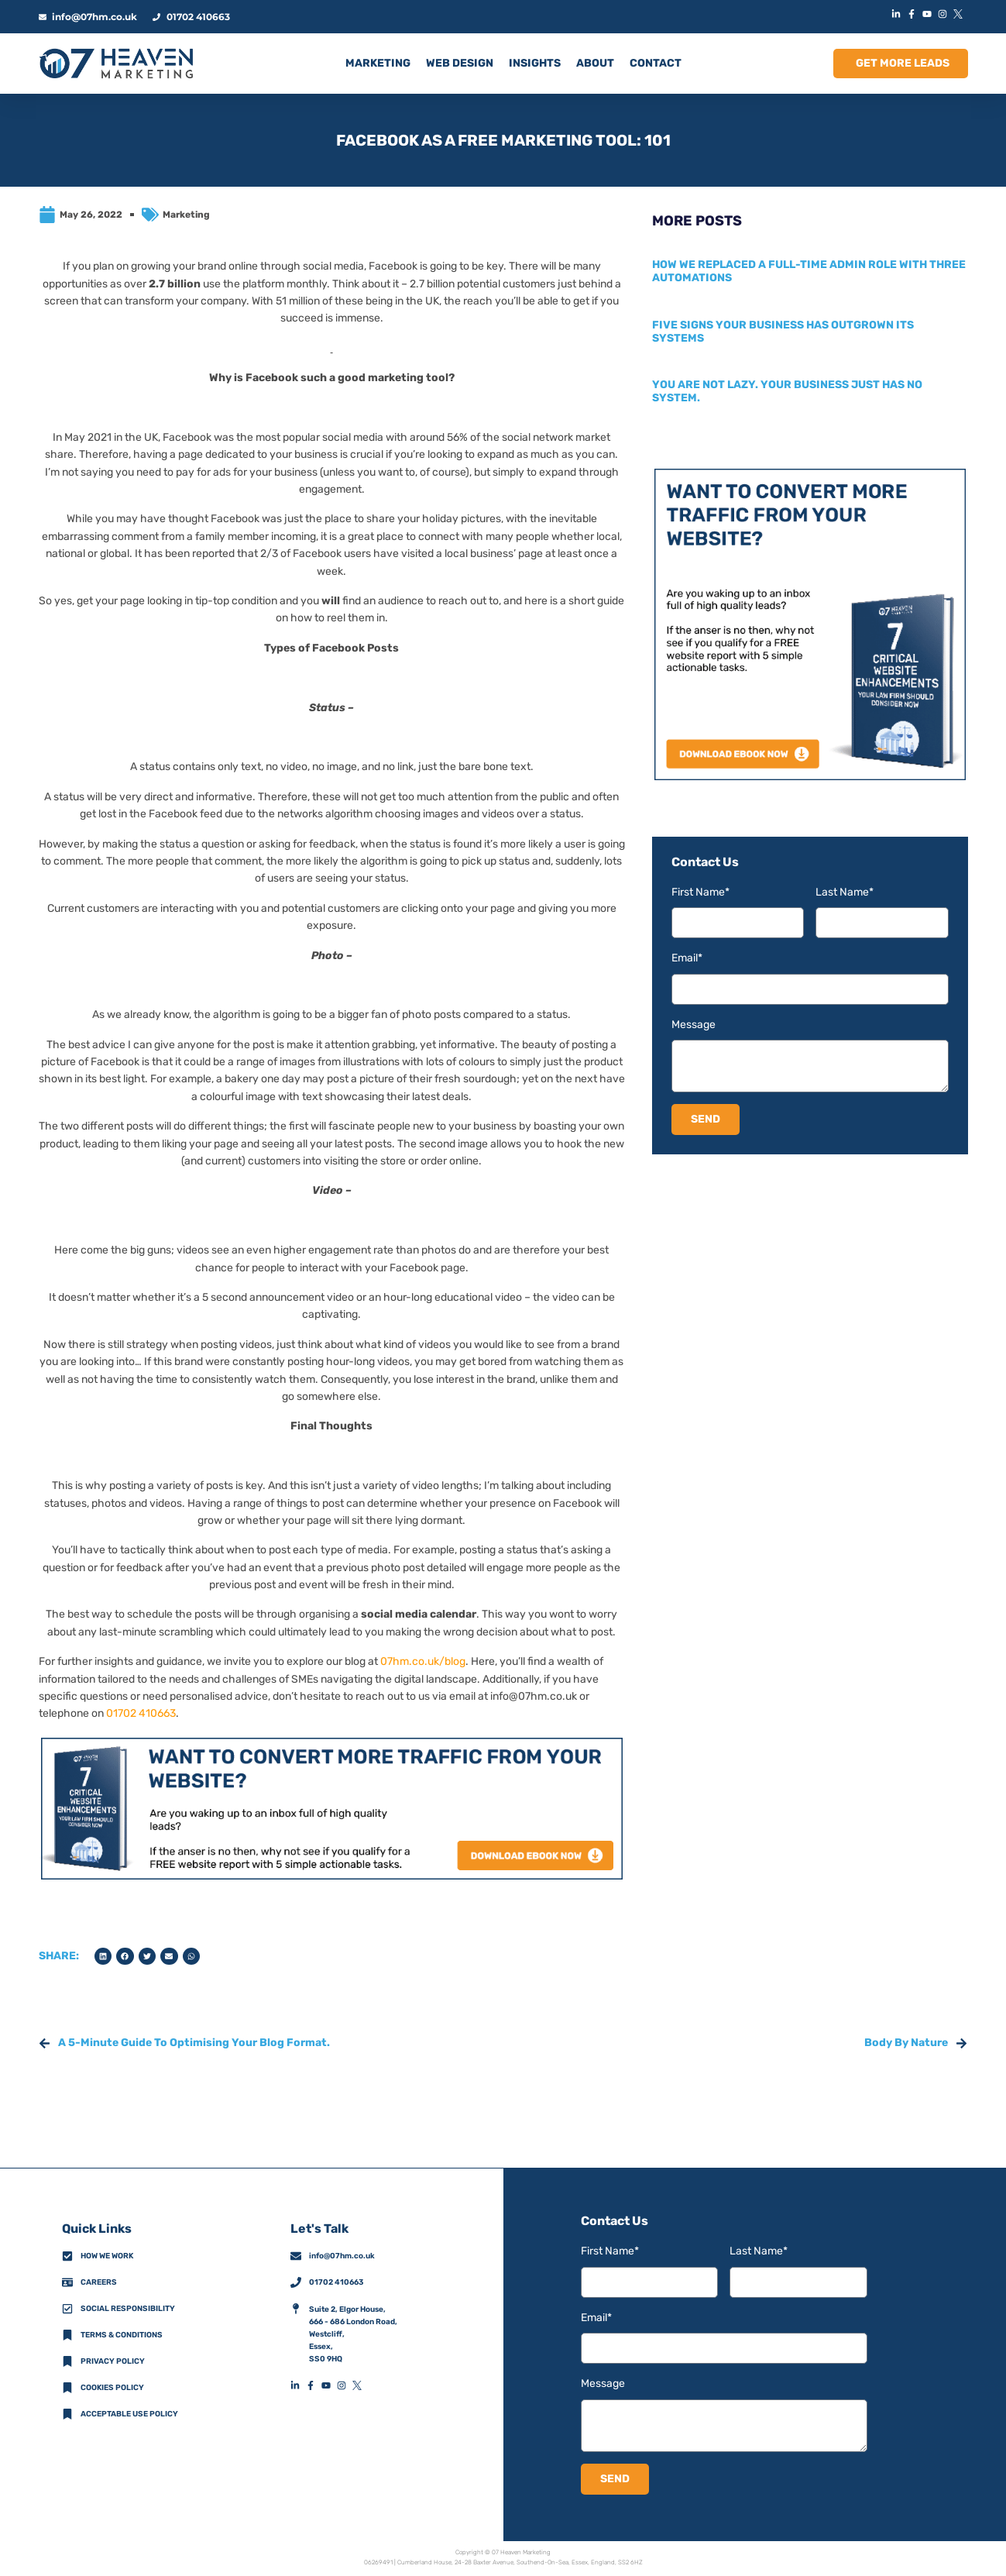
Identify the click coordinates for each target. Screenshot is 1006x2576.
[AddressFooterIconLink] (295, 2308)
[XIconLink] (960, 14)
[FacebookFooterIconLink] (313, 2385)
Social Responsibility (128, 2308)
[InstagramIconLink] (945, 14)
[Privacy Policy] (67, 2361)
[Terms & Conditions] (67, 2335)
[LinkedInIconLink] (898, 14)
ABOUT (595, 63)
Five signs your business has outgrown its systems (783, 331)
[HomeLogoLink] (116, 63)
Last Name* (844, 892)
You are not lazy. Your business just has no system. (787, 391)
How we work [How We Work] (107, 2256)
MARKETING (377, 63)
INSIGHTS (535, 63)
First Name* (700, 892)
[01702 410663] (295, 2282)
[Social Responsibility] (67, 2308)
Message (693, 1024)
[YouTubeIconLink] (929, 14)
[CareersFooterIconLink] (67, 2282)
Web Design (459, 63)
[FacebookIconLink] (914, 14)
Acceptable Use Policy (129, 2414)
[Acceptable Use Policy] (67, 2414)
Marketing (186, 214)
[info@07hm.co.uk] (295, 2256)
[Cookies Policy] (67, 2387)
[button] (103, 1957)
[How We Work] (67, 2256)
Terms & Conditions (122, 2335)
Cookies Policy (112, 2387)
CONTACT (656, 63)
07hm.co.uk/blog (422, 1661)
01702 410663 (141, 1713)
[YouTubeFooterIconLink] (329, 2385)
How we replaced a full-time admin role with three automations (809, 271)
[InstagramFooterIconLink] (344, 2385)
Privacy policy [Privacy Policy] (113, 2361)
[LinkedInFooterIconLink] (298, 2385)
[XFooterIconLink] (360, 2385)
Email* (686, 958)
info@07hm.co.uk (533, 1696)
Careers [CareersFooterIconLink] (99, 2282)
